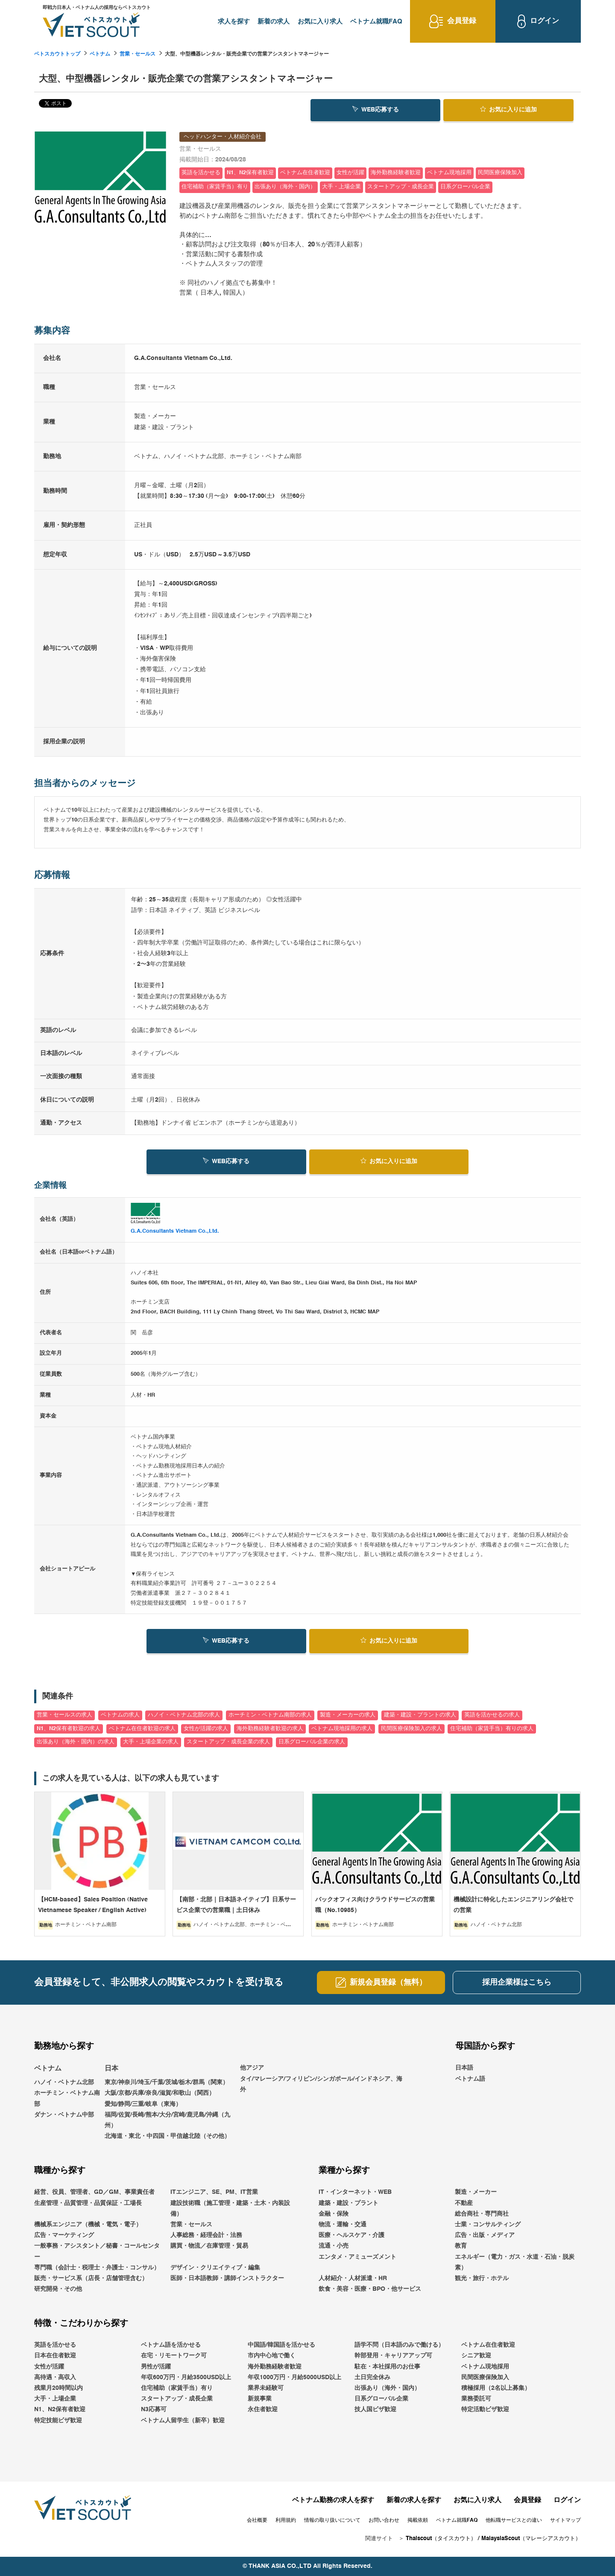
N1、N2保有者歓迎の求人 (68, 1728)
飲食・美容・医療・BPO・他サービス (370, 2289)
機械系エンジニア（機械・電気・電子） (88, 2225)
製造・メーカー (476, 2192)
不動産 (464, 2203)
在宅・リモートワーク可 (174, 2356)
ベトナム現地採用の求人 (341, 1728)
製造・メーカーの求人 (347, 1715)
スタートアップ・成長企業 (177, 2399)
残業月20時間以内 (58, 2388)
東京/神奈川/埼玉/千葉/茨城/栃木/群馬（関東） (166, 2082)
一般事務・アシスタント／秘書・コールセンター (97, 2251)
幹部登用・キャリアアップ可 (393, 2356)
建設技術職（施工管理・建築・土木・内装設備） (230, 2208)
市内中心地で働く (272, 2356)
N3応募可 (154, 2409)
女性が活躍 (49, 2367)
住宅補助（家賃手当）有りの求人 (491, 1728)
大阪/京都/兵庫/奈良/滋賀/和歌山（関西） (160, 2093)
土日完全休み (372, 2377)
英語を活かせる (55, 2345)
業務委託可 (476, 2399)
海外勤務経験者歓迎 (275, 2367)
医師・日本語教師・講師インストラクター (227, 2278)
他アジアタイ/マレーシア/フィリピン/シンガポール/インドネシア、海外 (321, 2079)
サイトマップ (565, 2520)
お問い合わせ (384, 2520)
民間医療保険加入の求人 (411, 1728)
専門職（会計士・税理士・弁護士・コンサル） (97, 2268)
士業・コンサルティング (488, 2225)
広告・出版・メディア (485, 2235)
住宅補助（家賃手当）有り (177, 2388)
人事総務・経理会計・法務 (206, 2235)
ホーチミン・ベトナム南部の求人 (270, 1715)
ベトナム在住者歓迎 (488, 2345)
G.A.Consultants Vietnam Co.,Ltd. (175, 1231)
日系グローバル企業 (381, 2399)
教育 (461, 2246)
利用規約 (285, 2520)
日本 (111, 2069)
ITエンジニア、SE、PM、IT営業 (214, 2192)
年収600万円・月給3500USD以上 (186, 2377)
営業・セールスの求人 (64, 1715)
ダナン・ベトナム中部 (64, 2115)
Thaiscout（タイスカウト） (441, 2538)
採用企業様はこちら (516, 1982)
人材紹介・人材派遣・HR (353, 2278)
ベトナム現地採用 (485, 2367)
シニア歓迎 (476, 2356)
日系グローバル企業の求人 (311, 1742)
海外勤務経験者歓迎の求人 (270, 1728)
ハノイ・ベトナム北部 (64, 2082)
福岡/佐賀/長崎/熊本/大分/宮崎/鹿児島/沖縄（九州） (167, 2120)
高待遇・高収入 (55, 2377)
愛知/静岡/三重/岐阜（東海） (143, 2104)
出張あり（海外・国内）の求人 (75, 1742)
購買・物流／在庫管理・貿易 (209, 2246)
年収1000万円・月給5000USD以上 (294, 2377)
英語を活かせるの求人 (492, 1715)
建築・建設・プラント (348, 2203)
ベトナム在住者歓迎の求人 (142, 1728)
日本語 (464, 2068)
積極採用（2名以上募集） (495, 2388)
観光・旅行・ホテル (482, 2278)
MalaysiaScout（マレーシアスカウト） (531, 2538)
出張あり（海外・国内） (387, 2388)
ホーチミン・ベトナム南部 (67, 2099)
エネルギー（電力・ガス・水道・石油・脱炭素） (514, 2262)
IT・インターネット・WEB (355, 2192)
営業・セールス (137, 54)
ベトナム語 (470, 2079)
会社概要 (257, 2520)
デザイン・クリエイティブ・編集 (215, 2268)
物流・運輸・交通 (342, 2225)
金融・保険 (333, 2214)
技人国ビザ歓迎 (375, 2409)
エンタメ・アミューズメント (357, 2257)
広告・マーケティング (64, 2235)
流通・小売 (333, 2246)
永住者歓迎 (263, 2409)
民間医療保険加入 (485, 2377)
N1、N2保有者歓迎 (59, 2409)
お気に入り (508, 109)
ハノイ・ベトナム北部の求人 (184, 1715)
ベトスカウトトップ (57, 54)
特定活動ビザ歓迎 (485, 2409)
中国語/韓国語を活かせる (281, 2345)
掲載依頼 (417, 2520)
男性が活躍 (156, 2367)
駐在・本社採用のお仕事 (387, 2367)
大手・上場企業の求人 (151, 1742)
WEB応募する (375, 109)
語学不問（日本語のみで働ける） (399, 2345)
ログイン (567, 2500)
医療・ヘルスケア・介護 (351, 2235)
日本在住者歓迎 (55, 2356)
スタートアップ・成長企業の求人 (228, 1742)
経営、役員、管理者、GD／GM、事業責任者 (94, 2192)
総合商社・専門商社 (482, 2214)
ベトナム (100, 54)
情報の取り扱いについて (332, 2520)
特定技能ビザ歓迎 (58, 2421)
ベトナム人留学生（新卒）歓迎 (183, 2421)
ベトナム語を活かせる (171, 2345)
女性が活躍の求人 (206, 1728)
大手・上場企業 (55, 2399)
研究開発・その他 (58, 2289)
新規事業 (260, 2399)
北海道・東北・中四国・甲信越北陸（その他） (167, 2136)
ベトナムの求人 (120, 1715)
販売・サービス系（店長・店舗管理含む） (91, 2278)
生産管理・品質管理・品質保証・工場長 (88, 2203)
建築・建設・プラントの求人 (420, 1715)
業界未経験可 (266, 2388)
